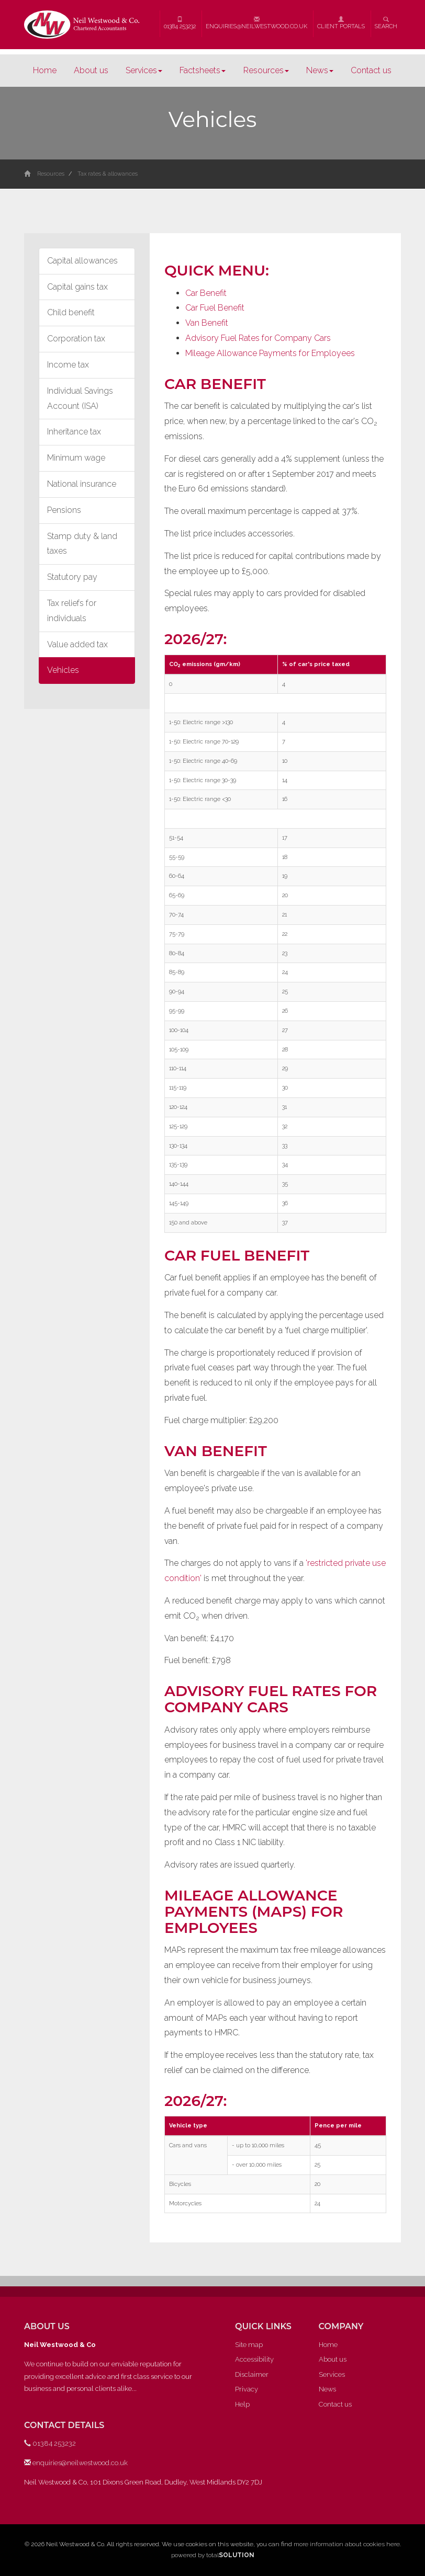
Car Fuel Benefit (214, 308)
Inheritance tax (74, 432)
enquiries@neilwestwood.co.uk (256, 23)
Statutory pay (72, 577)
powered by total (212, 2555)
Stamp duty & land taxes (82, 543)
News (319, 70)
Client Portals (341, 23)
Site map (249, 2345)
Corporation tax (76, 339)
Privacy (246, 2389)
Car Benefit (206, 293)
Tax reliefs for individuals (71, 610)
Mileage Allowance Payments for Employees (270, 353)
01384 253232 (180, 23)
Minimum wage (76, 458)
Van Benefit (206, 323)
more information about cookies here (347, 2544)
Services (144, 70)
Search (386, 23)
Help (242, 2404)
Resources (266, 70)
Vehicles (63, 670)
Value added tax (77, 644)
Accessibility (254, 2359)
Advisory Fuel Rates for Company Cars (258, 338)
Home (45, 70)
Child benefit (71, 312)
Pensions (64, 510)
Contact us (371, 70)
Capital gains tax (77, 287)
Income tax (68, 365)
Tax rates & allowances (107, 173)
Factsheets (203, 70)
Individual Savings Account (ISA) (80, 398)
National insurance (81, 484)
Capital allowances (82, 261)
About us (91, 70)
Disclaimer (252, 2374)
